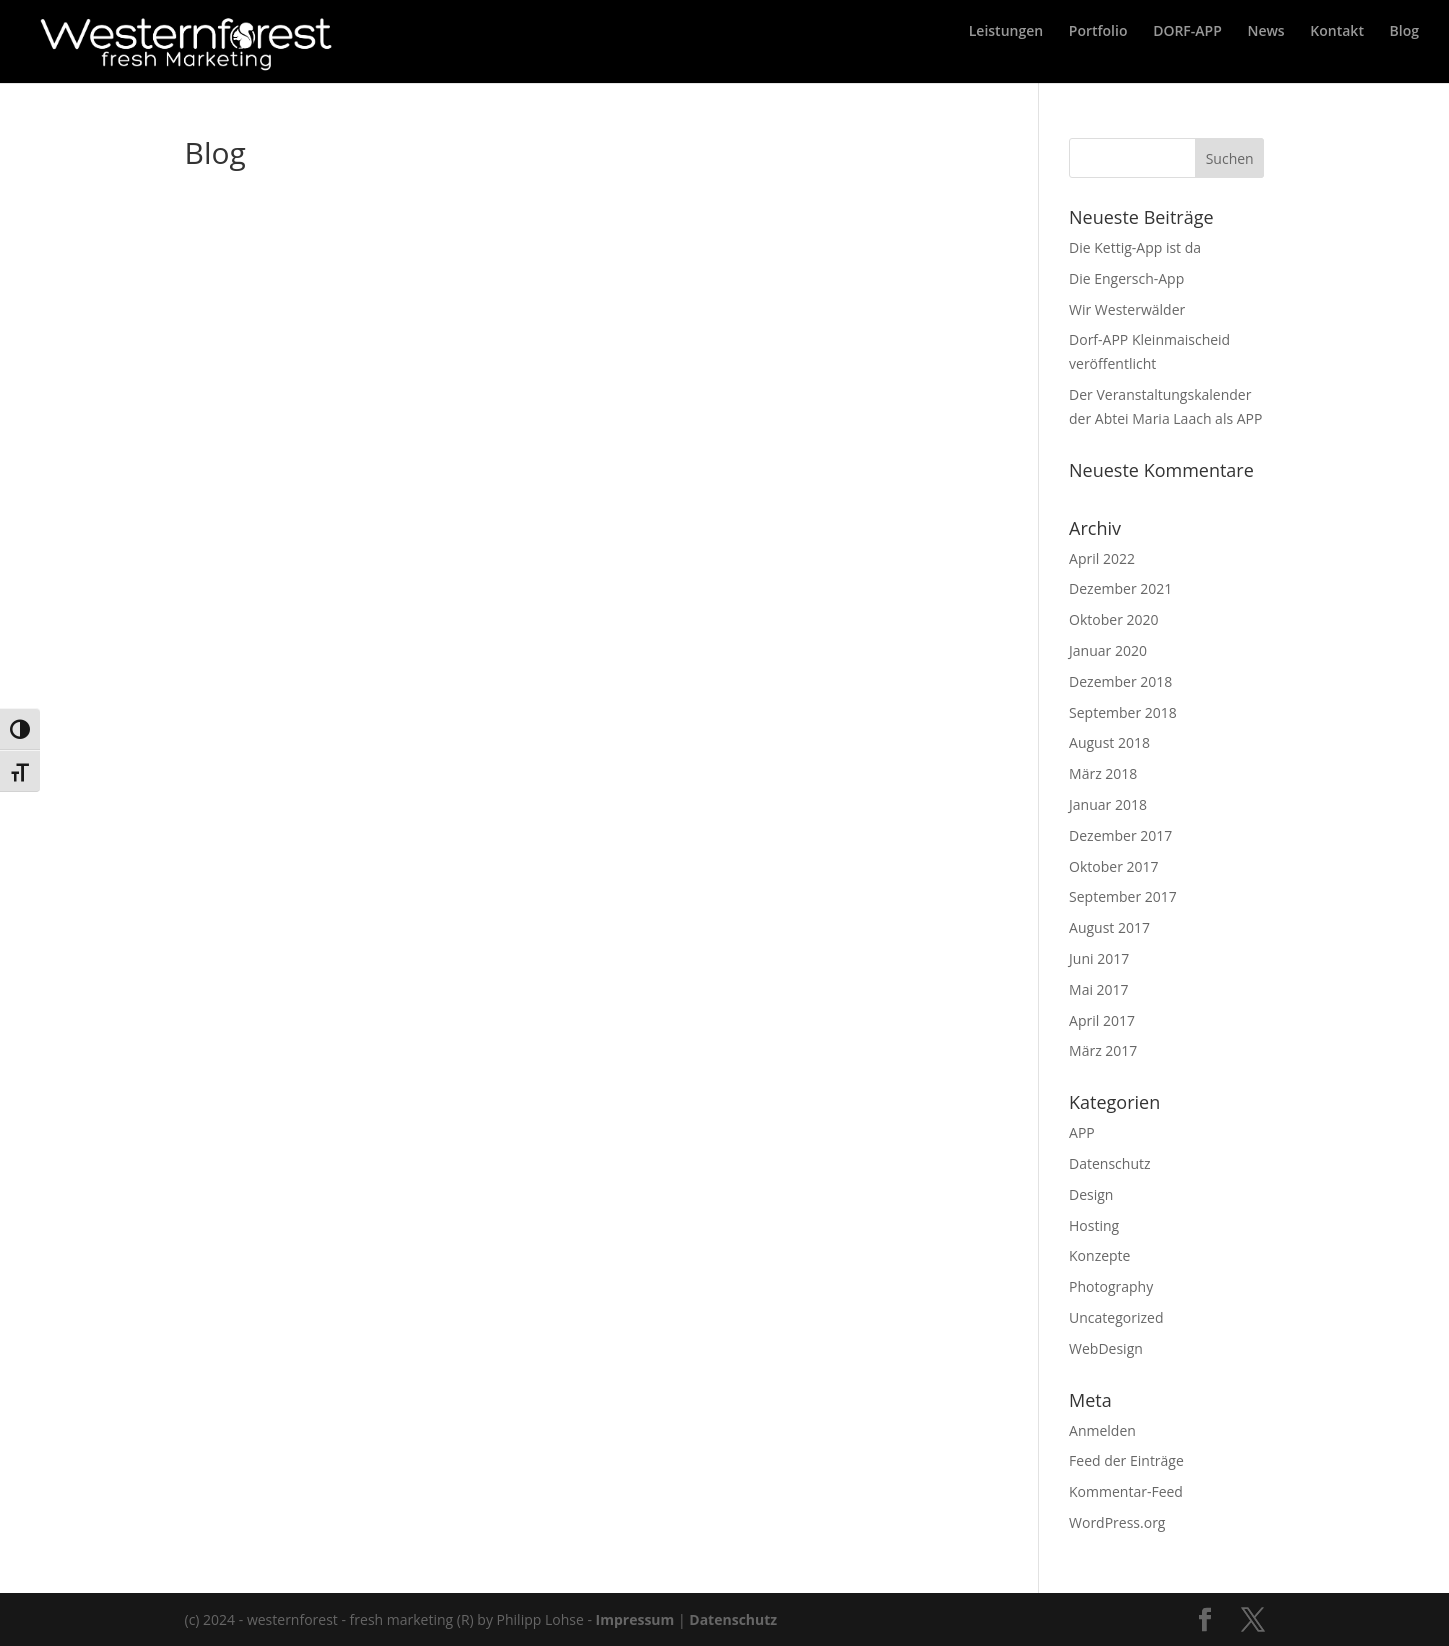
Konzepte (1099, 1255)
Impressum (635, 1619)
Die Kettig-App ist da (1135, 247)
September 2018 (1123, 712)
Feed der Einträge (1126, 1460)
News (1265, 53)
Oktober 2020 (1113, 619)
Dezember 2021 (1120, 588)
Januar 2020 (1108, 650)
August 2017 (1109, 927)
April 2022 (1102, 558)
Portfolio (1098, 53)
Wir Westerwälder (1127, 309)
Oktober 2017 (1113, 866)
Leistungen (1006, 53)
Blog (1404, 53)
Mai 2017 (1099, 989)
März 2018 (1103, 773)
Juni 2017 (1099, 958)
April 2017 (1102, 1020)
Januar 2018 (1108, 804)
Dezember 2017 (1120, 835)
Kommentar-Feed (1126, 1491)
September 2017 (1123, 896)
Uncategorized (1116, 1317)
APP (1082, 1132)
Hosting (1094, 1225)
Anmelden (1102, 1430)
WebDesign (1106, 1348)
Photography (1111, 1286)
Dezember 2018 (1120, 681)
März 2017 (1103, 1050)
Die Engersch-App (1126, 278)
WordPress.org (1117, 1522)
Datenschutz (1109, 1163)
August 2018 (1109, 742)
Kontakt (1337, 53)
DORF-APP (1187, 53)
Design (1091, 1194)
